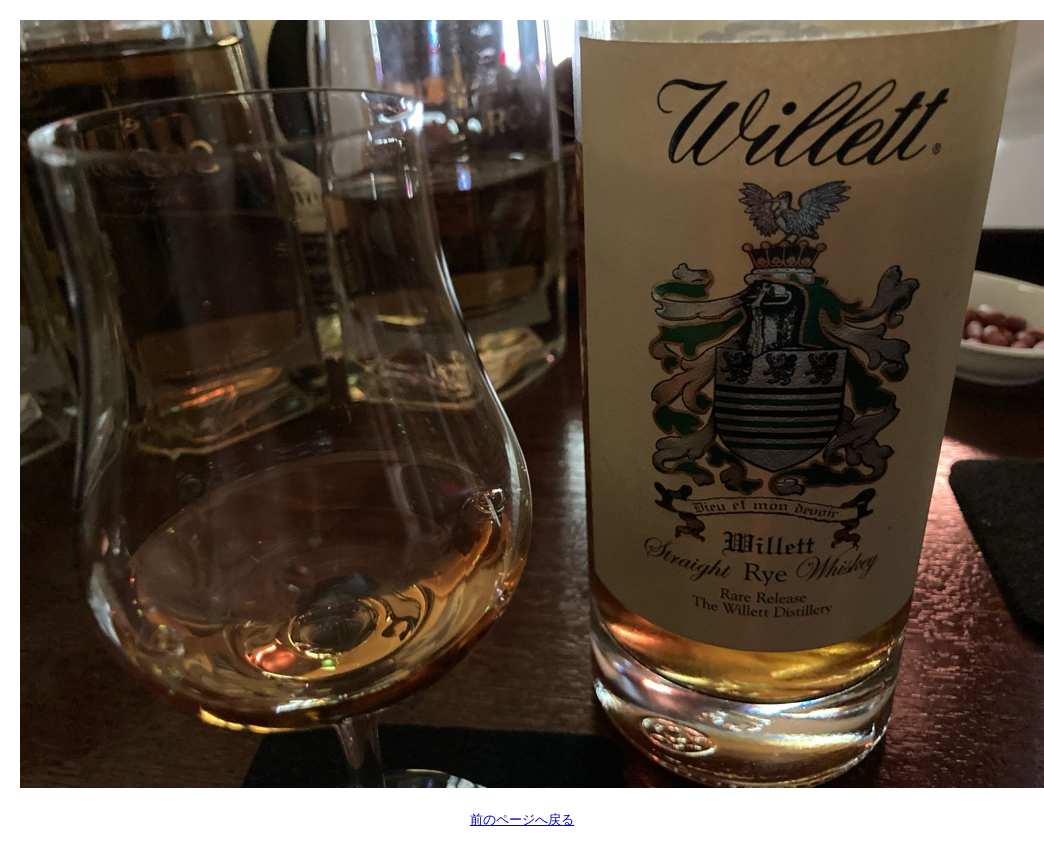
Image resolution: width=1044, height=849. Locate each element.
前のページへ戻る (522, 819)
